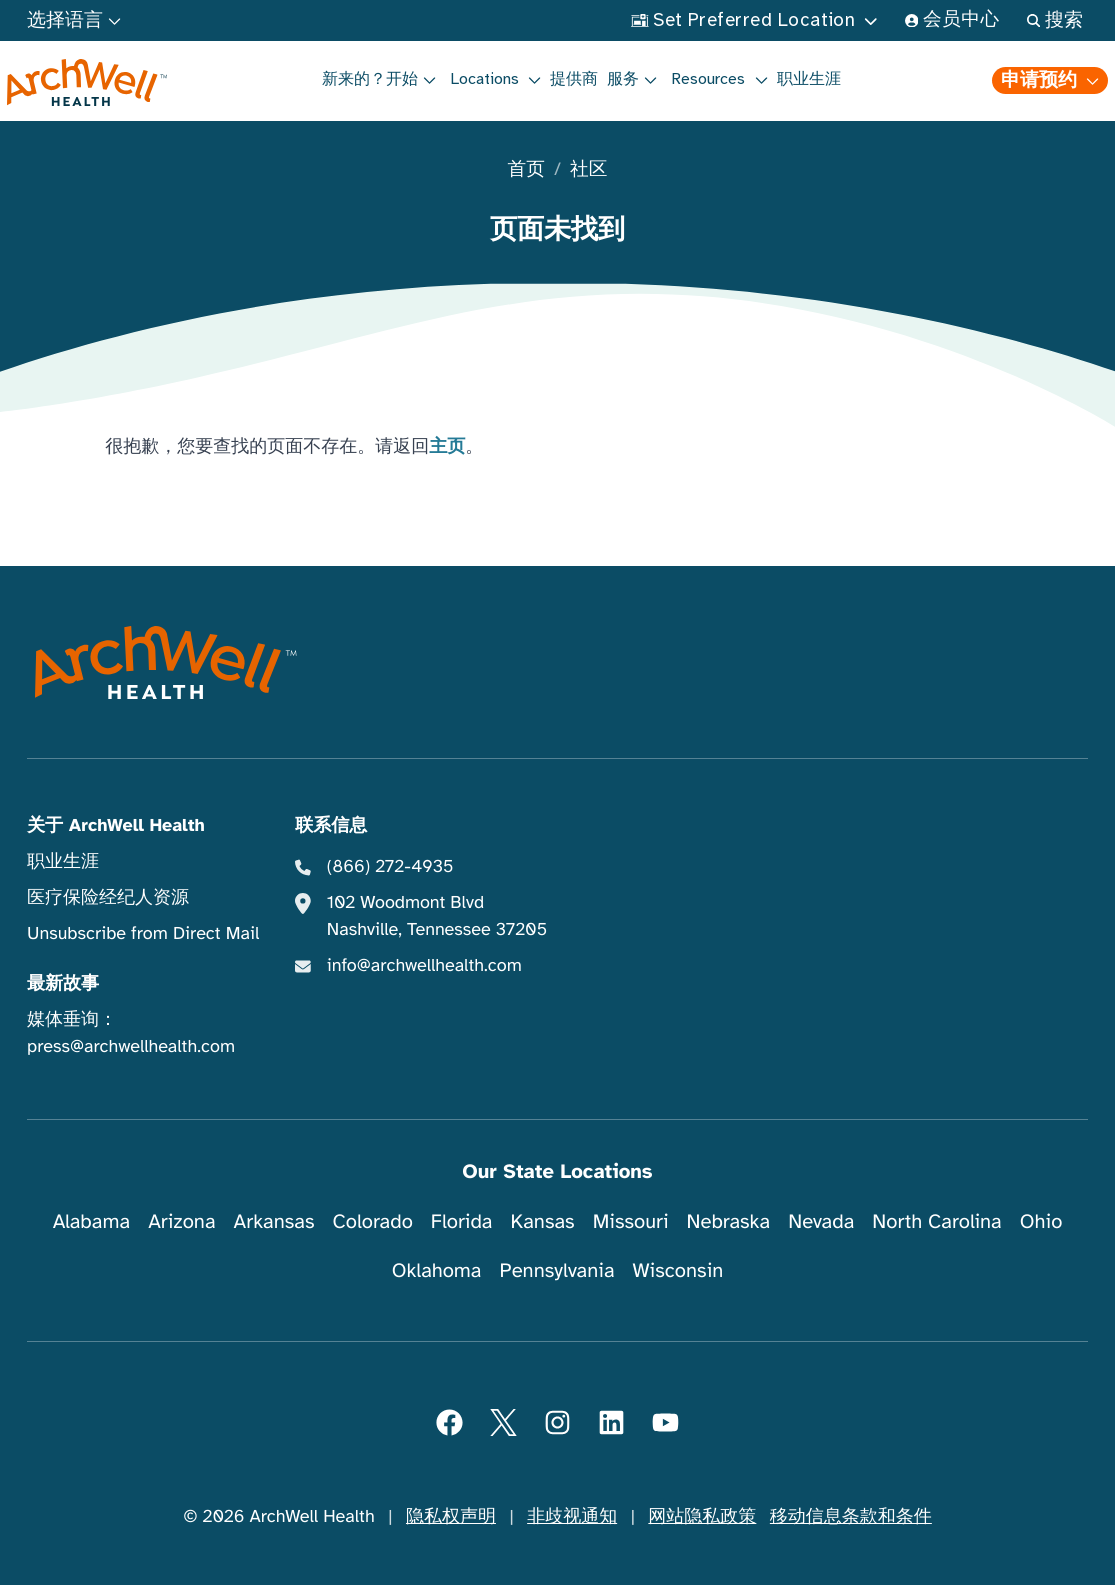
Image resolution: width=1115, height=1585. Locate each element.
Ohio (1041, 1221)
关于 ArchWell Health (116, 826)
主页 (447, 447)
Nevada (821, 1221)
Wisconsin (678, 1270)
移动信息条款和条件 (851, 1517)
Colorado (373, 1221)
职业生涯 (809, 79)
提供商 (574, 79)
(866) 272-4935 (390, 867)
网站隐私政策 (702, 1517)
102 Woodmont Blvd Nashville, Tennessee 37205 (437, 916)
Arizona (181, 1221)
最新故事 (63, 984)
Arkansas (274, 1221)
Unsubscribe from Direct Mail (143, 934)
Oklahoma (437, 1270)
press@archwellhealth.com (131, 1047)
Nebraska (729, 1221)
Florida (462, 1221)
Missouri (631, 1221)
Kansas (543, 1221)
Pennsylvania (557, 1270)
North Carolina (936, 1221)
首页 (526, 170)
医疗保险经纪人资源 (108, 898)
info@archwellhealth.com (424, 966)
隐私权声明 (451, 1517)
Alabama (92, 1221)
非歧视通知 (572, 1517)
